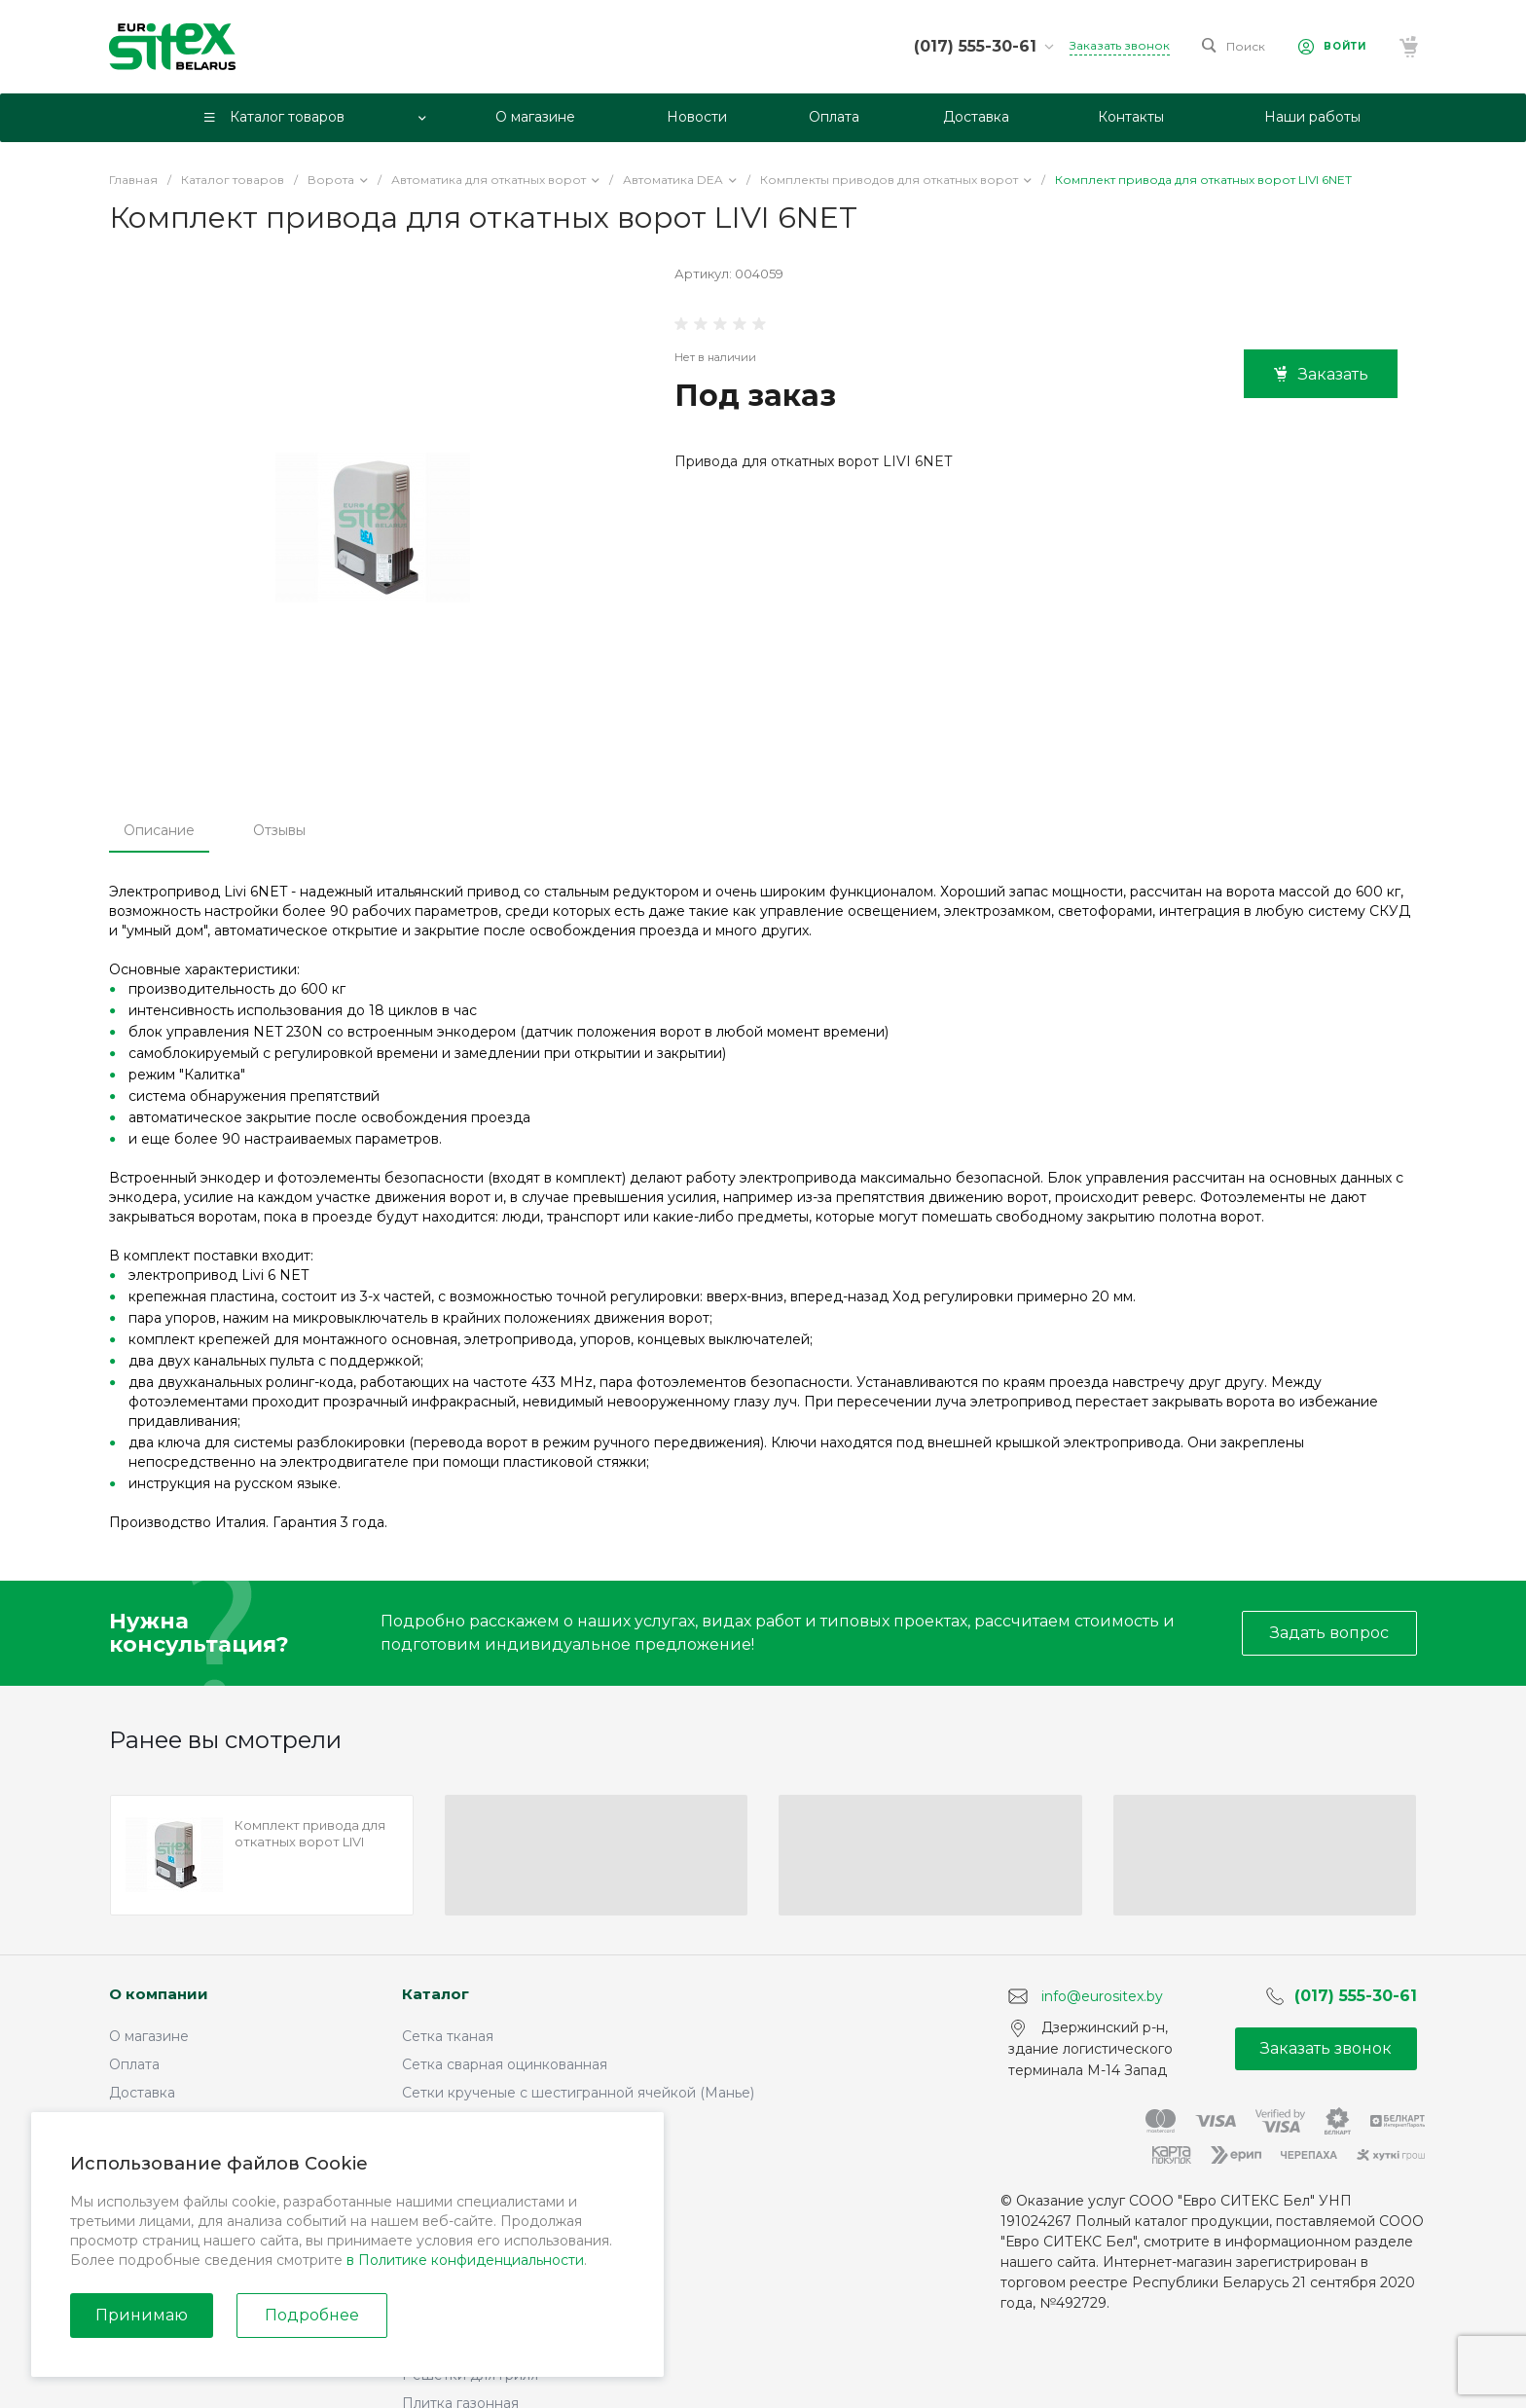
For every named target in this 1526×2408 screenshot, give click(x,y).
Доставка (142, 2092)
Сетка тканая (447, 2036)
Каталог (435, 1994)
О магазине (149, 2036)
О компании (158, 1994)
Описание (159, 830)
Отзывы (279, 830)
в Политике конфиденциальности (465, 2260)
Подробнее (312, 2315)
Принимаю (141, 2315)
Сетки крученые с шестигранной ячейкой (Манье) (578, 2092)
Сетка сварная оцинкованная (504, 2064)
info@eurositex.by (1102, 1995)
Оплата (134, 2064)
